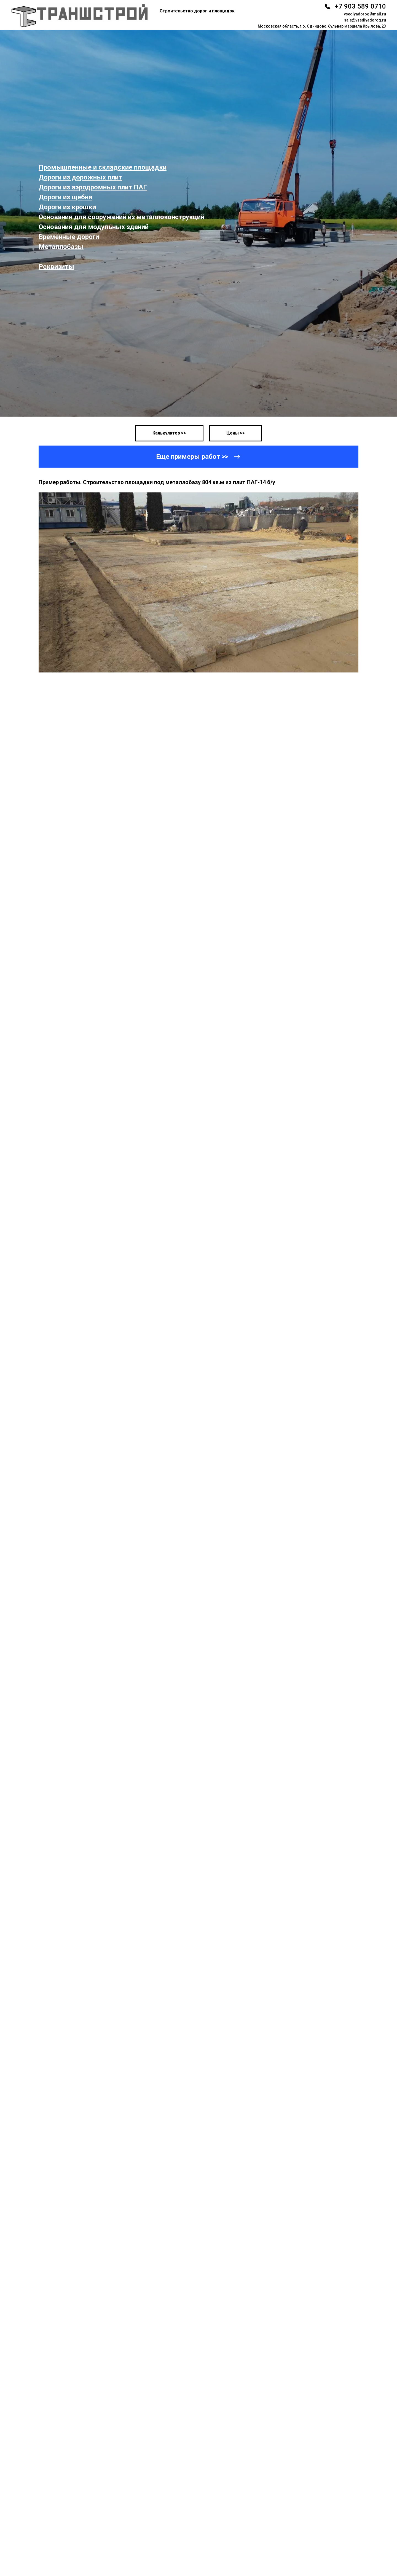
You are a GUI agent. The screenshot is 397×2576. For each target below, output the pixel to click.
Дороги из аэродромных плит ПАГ (93, 187)
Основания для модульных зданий (94, 227)
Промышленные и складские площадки (103, 167)
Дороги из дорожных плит (80, 177)
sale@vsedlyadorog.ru (365, 20)
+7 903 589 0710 (360, 6)
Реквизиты (56, 266)
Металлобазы (61, 247)
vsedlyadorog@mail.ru (365, 14)
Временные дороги (69, 237)
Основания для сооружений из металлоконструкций (121, 217)
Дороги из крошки (67, 207)
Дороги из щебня (65, 197)
